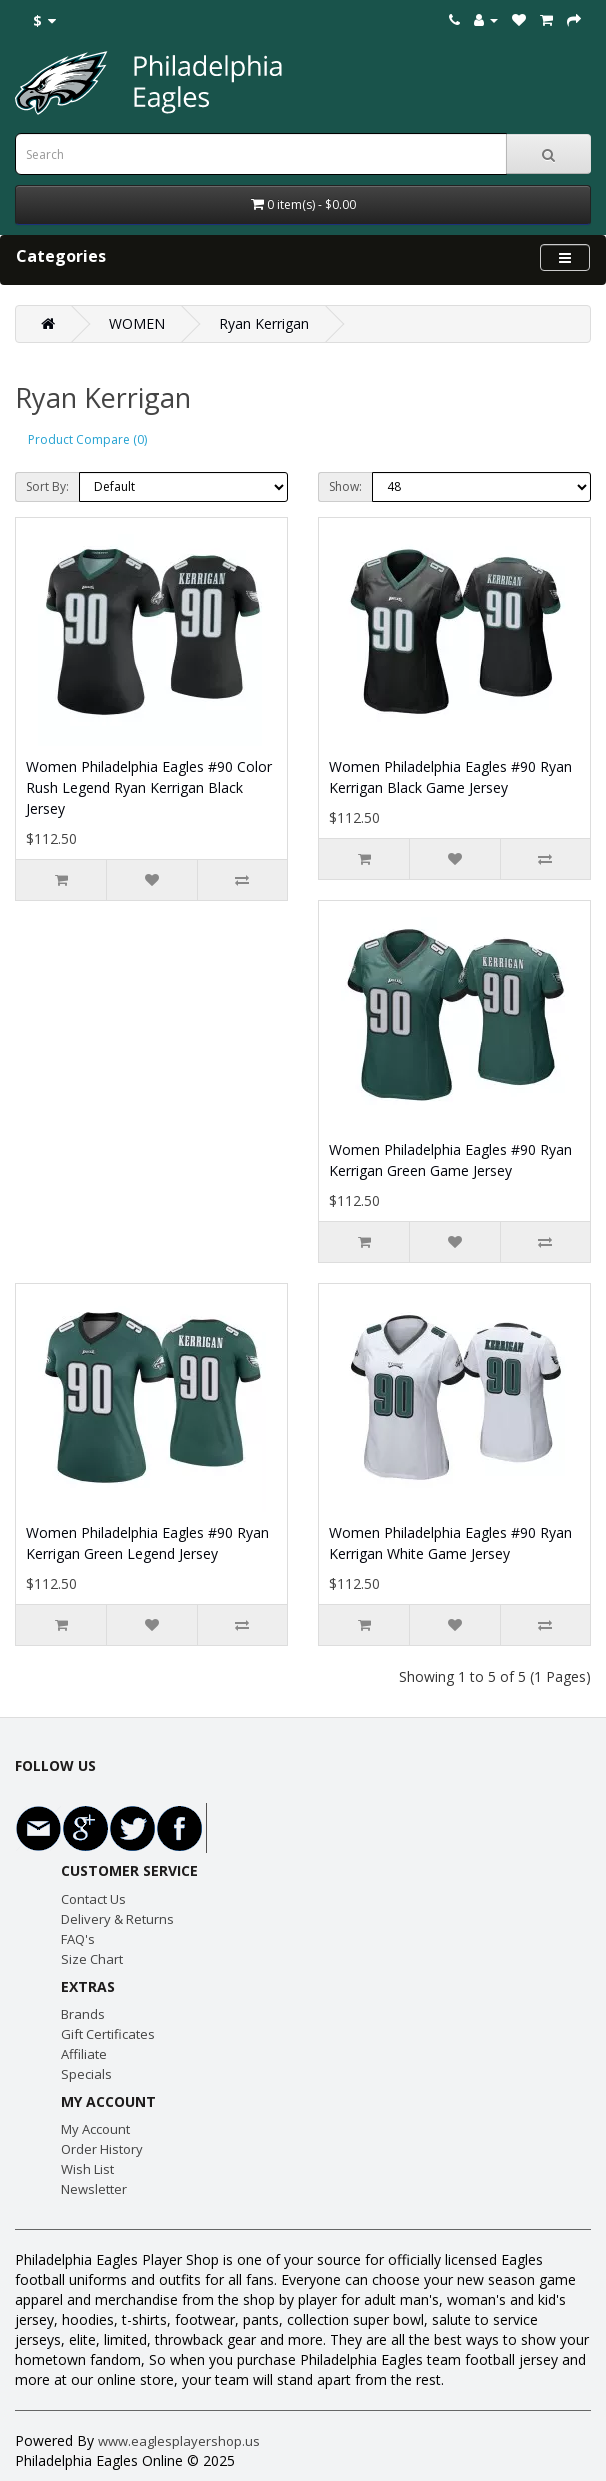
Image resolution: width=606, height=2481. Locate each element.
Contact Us (93, 1899)
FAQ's (78, 1939)
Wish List (87, 2169)
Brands (83, 2014)
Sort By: (47, 486)
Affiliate (84, 2054)
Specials (86, 2074)
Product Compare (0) (87, 439)
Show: (345, 486)
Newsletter (94, 2189)
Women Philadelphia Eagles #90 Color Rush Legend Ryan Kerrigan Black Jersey (149, 787)
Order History (102, 2149)
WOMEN (137, 323)
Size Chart (92, 1959)
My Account (95, 2129)
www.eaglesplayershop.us (179, 2441)
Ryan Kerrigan (264, 323)
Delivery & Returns (117, 1919)
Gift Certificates (108, 2034)
